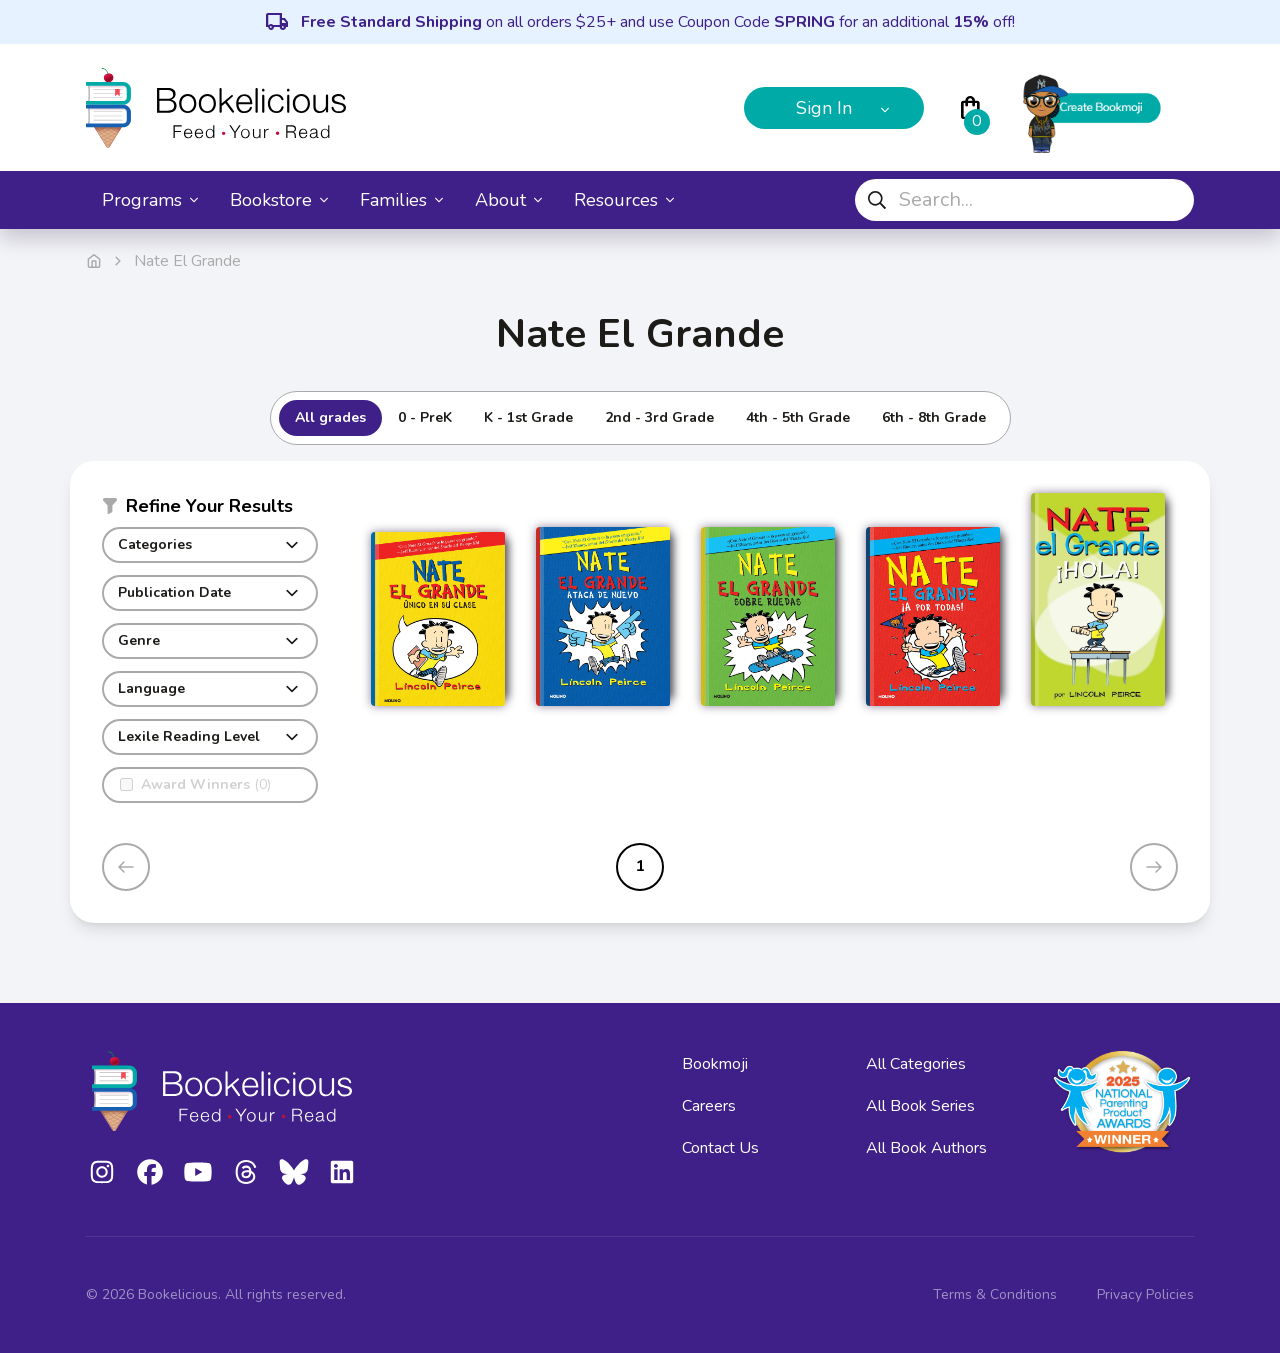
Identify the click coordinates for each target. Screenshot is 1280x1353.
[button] (210, 510)
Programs (150, 200)
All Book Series (920, 1106)
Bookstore (279, 200)
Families (401, 200)
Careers (709, 1106)
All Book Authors (926, 1148)
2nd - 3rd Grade (659, 417)
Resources (624, 200)
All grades (330, 417)
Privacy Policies (1145, 1294)
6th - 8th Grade (934, 417)
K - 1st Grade (528, 417)
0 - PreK (425, 417)
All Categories (916, 1064)
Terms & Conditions (995, 1294)
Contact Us (720, 1148)
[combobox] (1024, 200)
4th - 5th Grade (798, 417)
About (508, 200)
